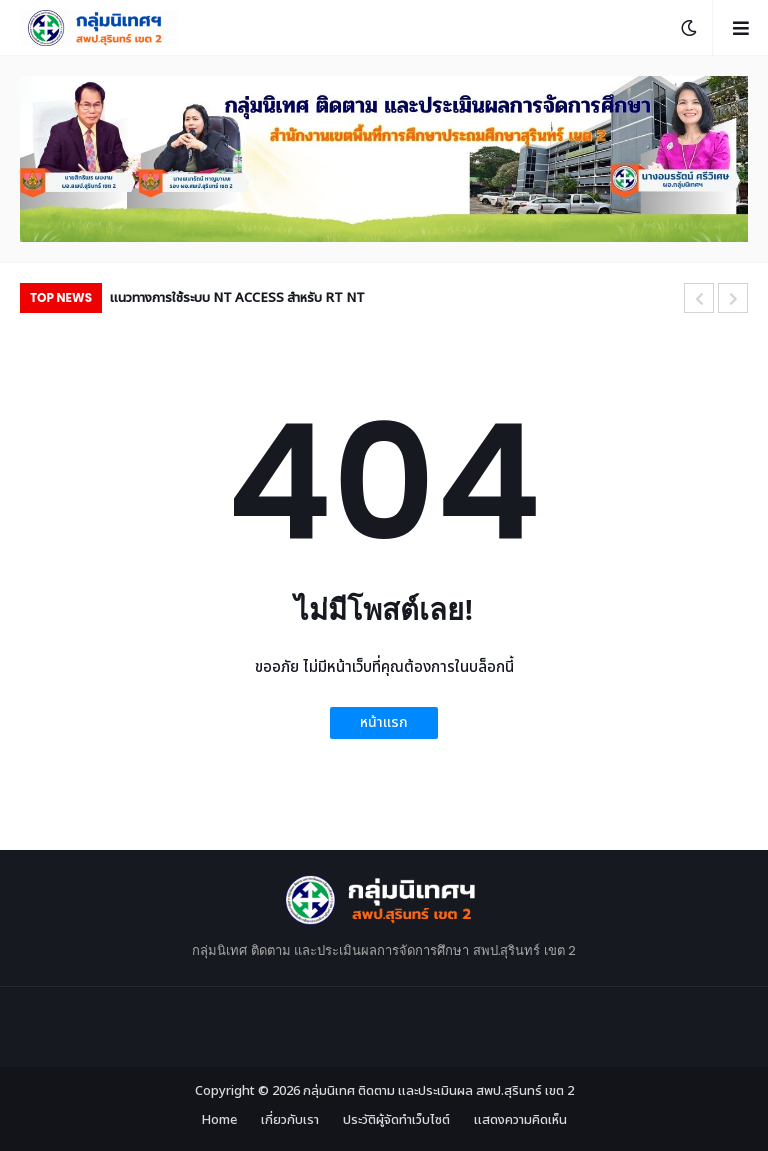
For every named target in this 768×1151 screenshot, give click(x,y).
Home (219, 1120)
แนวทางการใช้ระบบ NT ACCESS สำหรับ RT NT (237, 298)
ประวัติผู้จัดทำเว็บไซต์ (396, 1120)
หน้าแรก (384, 722)
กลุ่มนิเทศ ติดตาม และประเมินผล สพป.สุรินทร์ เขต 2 (438, 1091)
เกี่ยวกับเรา (290, 1120)
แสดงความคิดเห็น (520, 1120)
